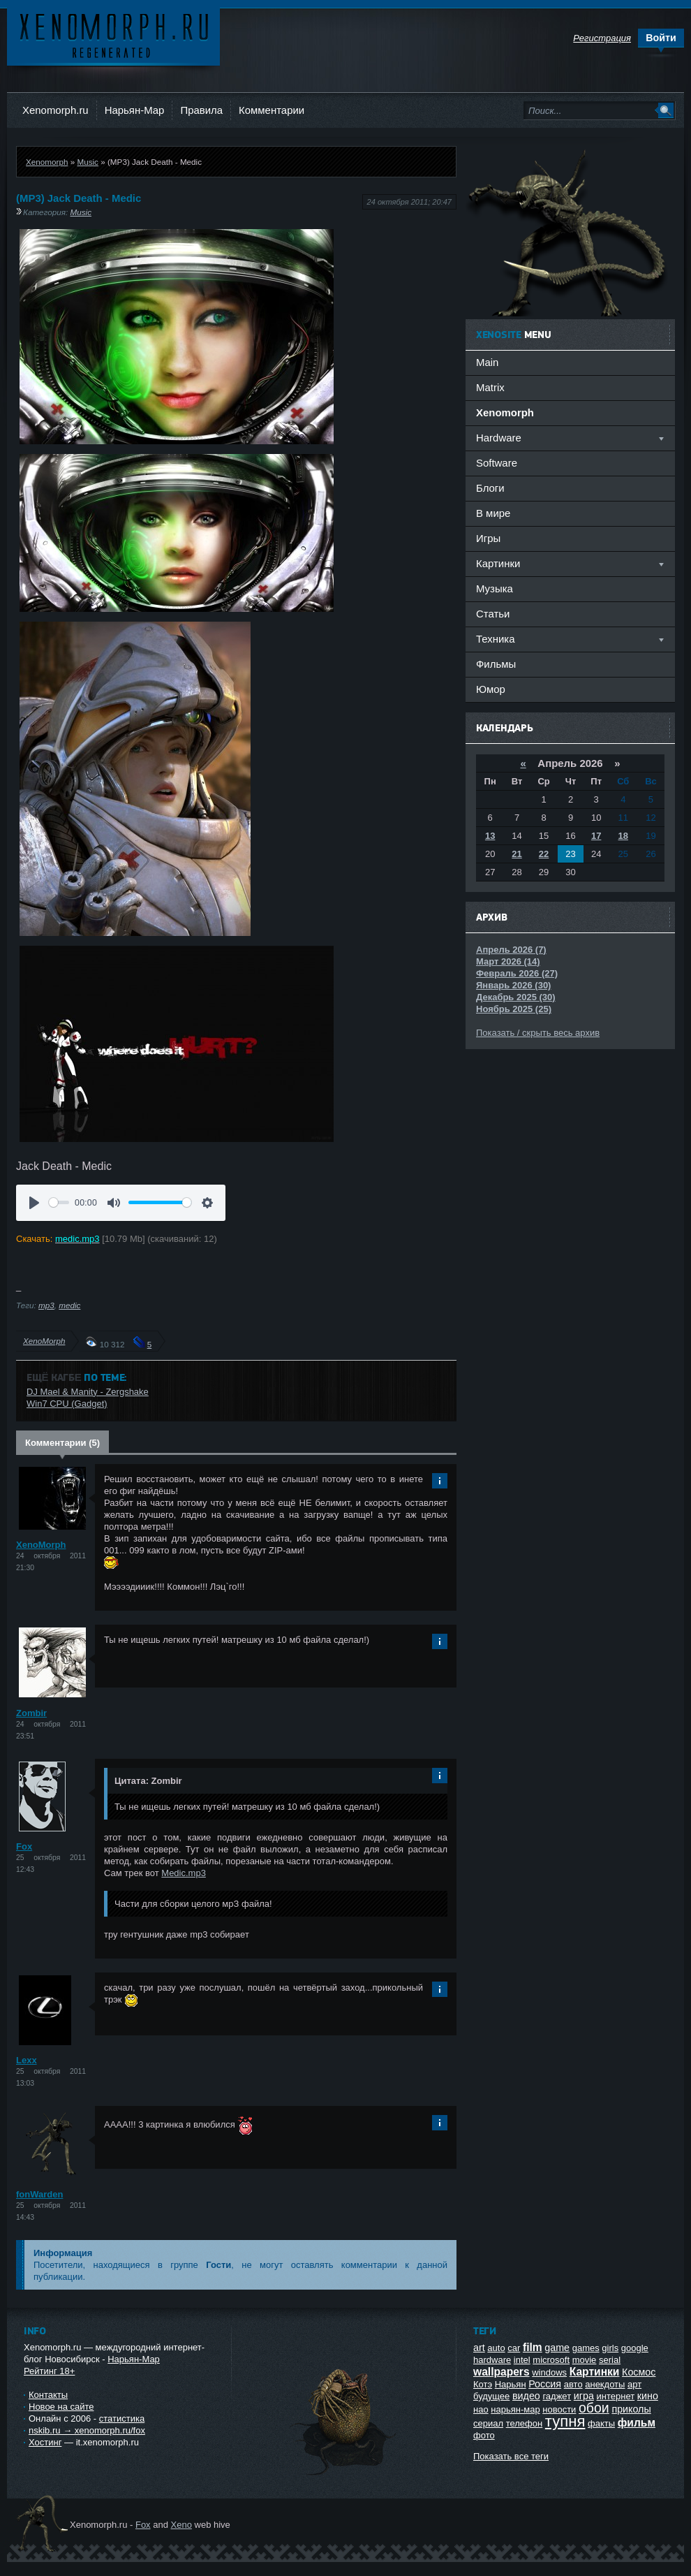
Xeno (181, 2524)
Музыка (494, 588)
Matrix (490, 387)
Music (87, 161)
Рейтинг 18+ (49, 2371)
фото (484, 2435)
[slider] (59, 1202)
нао (481, 2409)
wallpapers (501, 2372)
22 (544, 854)
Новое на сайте (61, 2406)
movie (584, 2360)
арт (634, 2384)
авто (573, 2384)
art (479, 2347)
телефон (524, 2423)
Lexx (26, 2060)
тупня (565, 2421)
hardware (492, 2360)
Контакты (48, 2395)
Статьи (493, 614)
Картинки (595, 2372)
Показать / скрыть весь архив (538, 1032)
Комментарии (271, 110)
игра (584, 2395)
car (513, 2348)
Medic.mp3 (183, 1873)
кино (647, 2395)
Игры (488, 538)
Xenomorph (47, 161)
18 (623, 835)
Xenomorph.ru (55, 110)
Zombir (31, 1713)
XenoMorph (44, 1340)
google (634, 2348)
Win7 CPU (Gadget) (67, 1403)
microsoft (551, 2360)
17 (596, 835)
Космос (638, 2372)
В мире (493, 513)
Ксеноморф (113, 34)
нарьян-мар (515, 2409)
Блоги (490, 488)
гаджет (556, 2396)
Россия (544, 2384)
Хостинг (45, 2442)
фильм (636, 2423)
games (586, 2348)
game (557, 2347)
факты (601, 2423)
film (532, 2347)
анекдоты (605, 2384)
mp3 (46, 1305)
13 (490, 835)
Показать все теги (511, 2456)
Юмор (490, 689)
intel (522, 2360)
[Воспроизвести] (34, 1203)
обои (594, 2407)
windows (549, 2372)
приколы (631, 2409)
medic (69, 1305)
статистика (121, 2418)
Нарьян (510, 2384)
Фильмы (496, 664)
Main (487, 362)
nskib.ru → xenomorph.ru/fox (87, 2430)
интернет (616, 2396)
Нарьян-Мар (135, 110)
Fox (24, 1846)
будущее (491, 2396)
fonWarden (39, 2194)
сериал (488, 2423)
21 (516, 854)
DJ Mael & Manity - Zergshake (88, 1391)
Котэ (482, 2384)
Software (496, 463)
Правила (201, 110)
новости (559, 2409)
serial (610, 2360)
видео (526, 2395)
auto (496, 2348)
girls (610, 2348)
